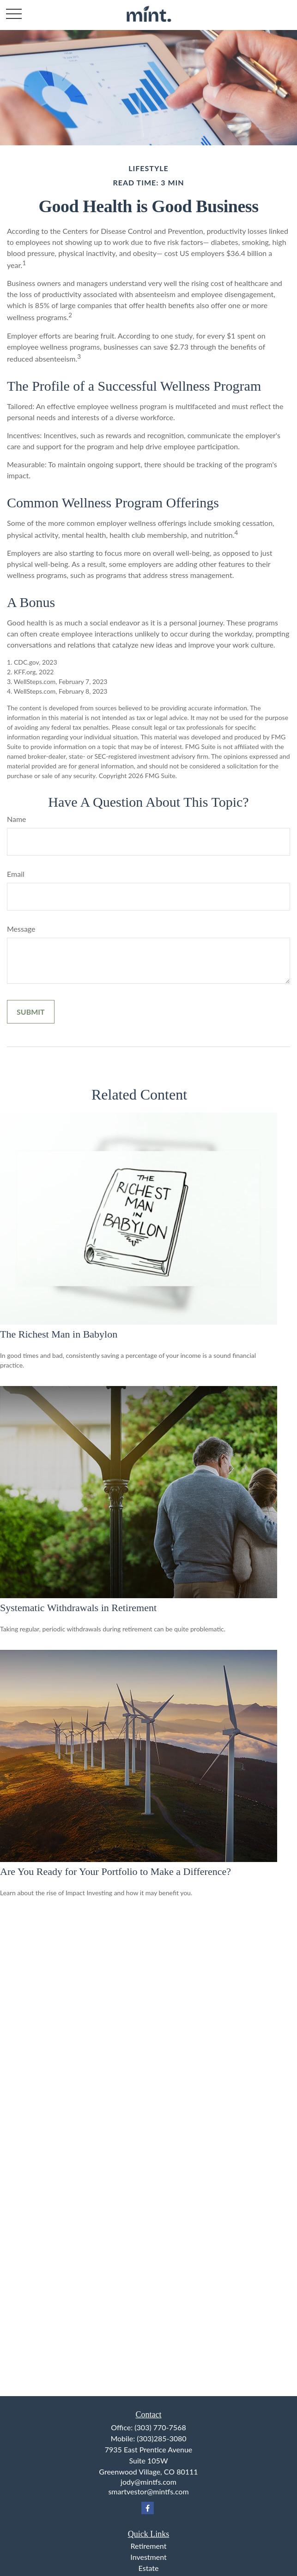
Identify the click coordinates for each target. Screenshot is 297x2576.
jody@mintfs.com (148, 2481)
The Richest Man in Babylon (58, 1334)
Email (15, 873)
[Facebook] (147, 2508)
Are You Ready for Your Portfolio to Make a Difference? (115, 1871)
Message (21, 928)
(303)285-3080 (161, 2438)
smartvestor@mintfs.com (148, 2491)
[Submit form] (31, 1011)
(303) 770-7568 (160, 2427)
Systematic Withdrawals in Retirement (78, 1607)
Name (16, 819)
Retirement (149, 2545)
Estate (149, 2568)
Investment (148, 2556)
